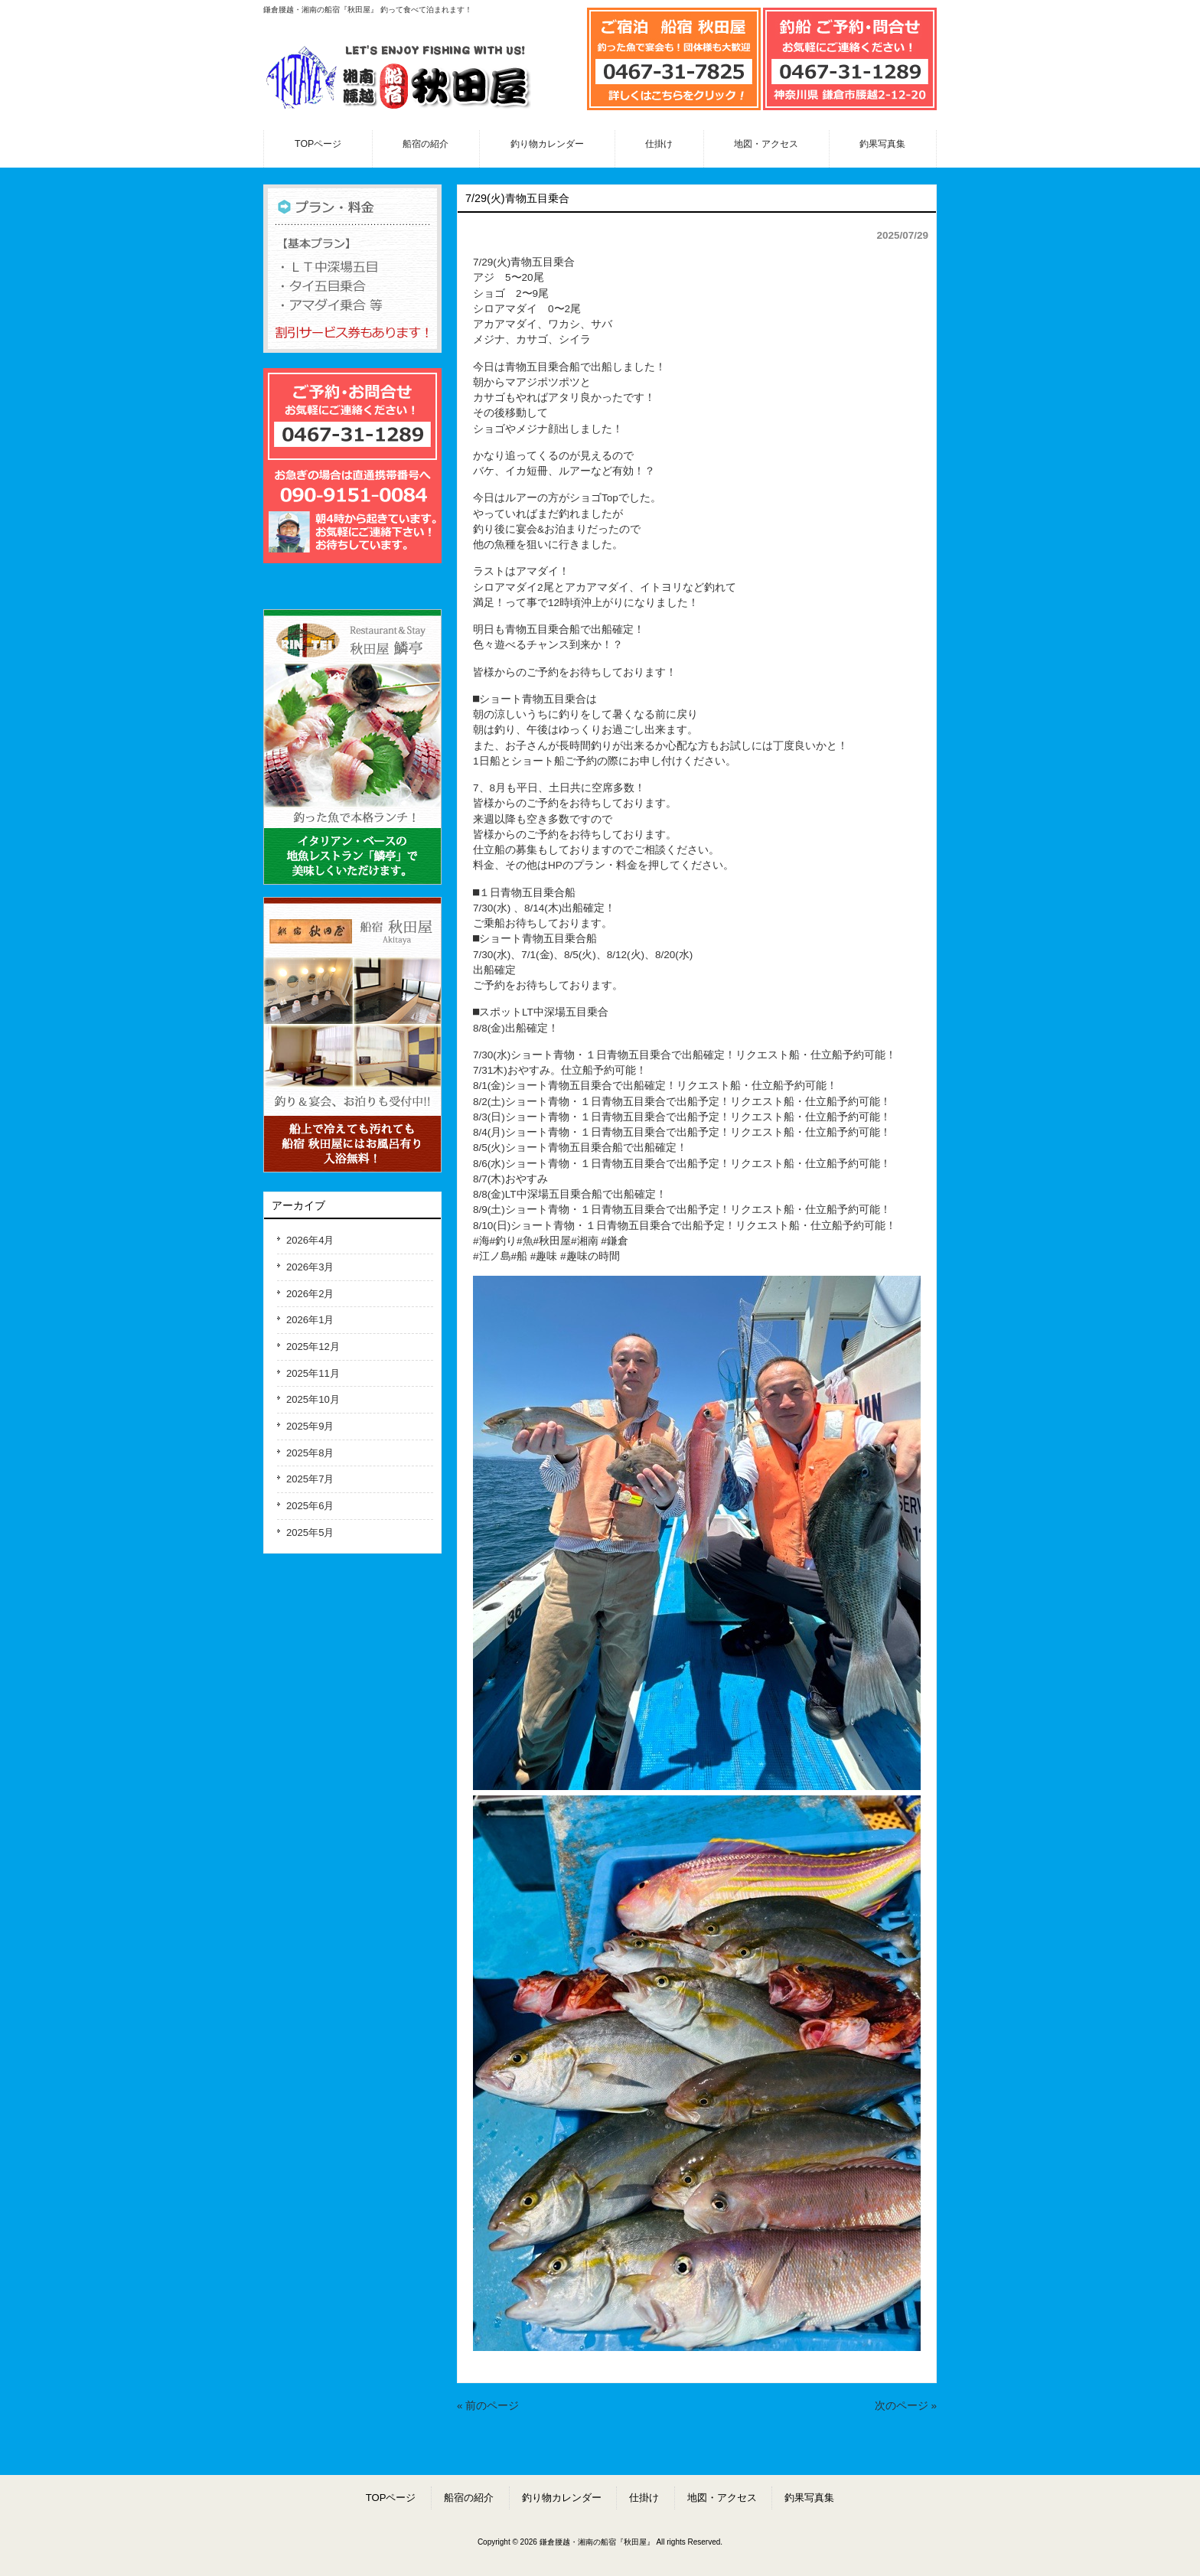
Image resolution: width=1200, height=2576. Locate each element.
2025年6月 (310, 1505)
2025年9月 (310, 1426)
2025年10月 (313, 1399)
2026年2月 (310, 1293)
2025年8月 (310, 1453)
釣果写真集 (809, 2497)
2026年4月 (310, 1240)
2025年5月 (310, 1532)
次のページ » (906, 2405)
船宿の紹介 (469, 2497)
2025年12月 (313, 1346)
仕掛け (644, 2497)
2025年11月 (313, 1373)
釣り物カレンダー (562, 2497)
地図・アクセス (722, 2497)
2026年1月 (310, 1319)
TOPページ (391, 2497)
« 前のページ (488, 2405)
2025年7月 (310, 1479)
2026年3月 (310, 1267)
